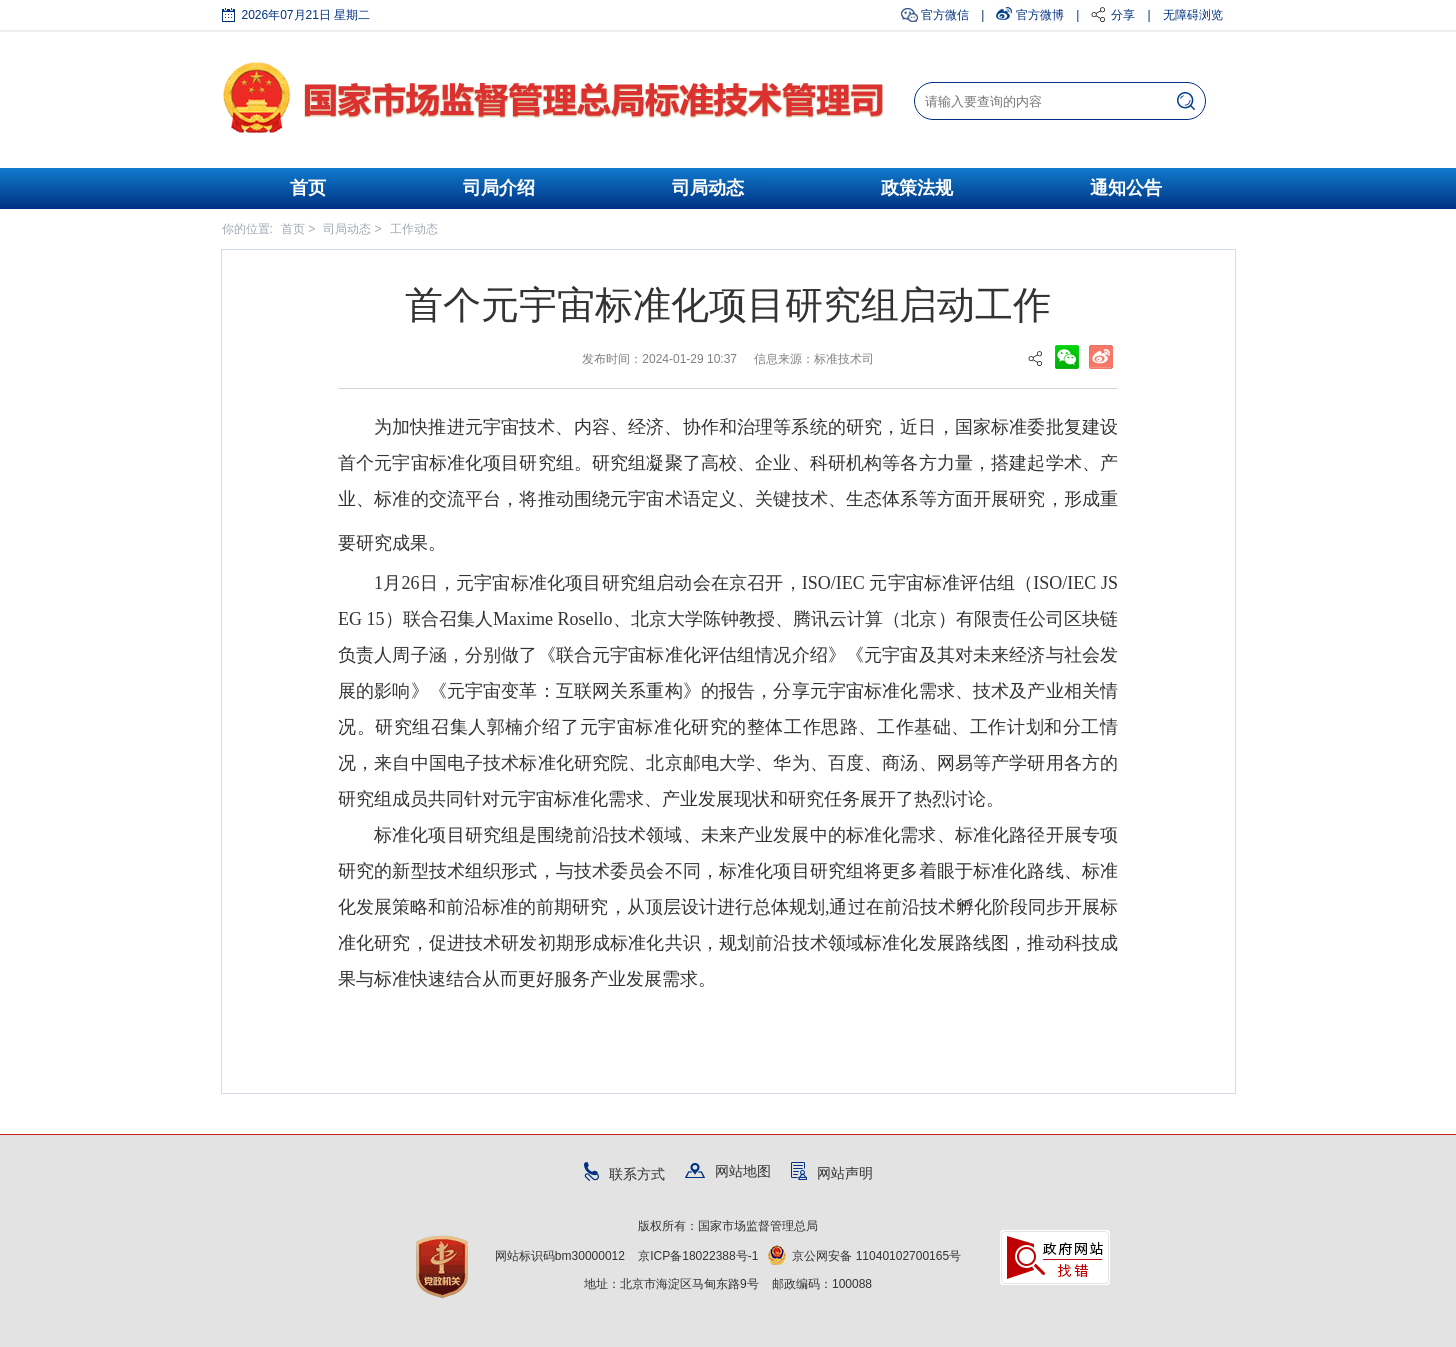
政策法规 (917, 188)
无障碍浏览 (1193, 15)
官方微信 (945, 15)
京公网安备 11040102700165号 (864, 1256)
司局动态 (708, 188)
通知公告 (1126, 188)
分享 (1123, 15)
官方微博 (1040, 15)
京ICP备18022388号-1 (698, 1256)
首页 (308, 188)
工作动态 (414, 229)
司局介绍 (499, 188)
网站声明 (832, 1173)
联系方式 (624, 1174)
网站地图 (728, 1171)
